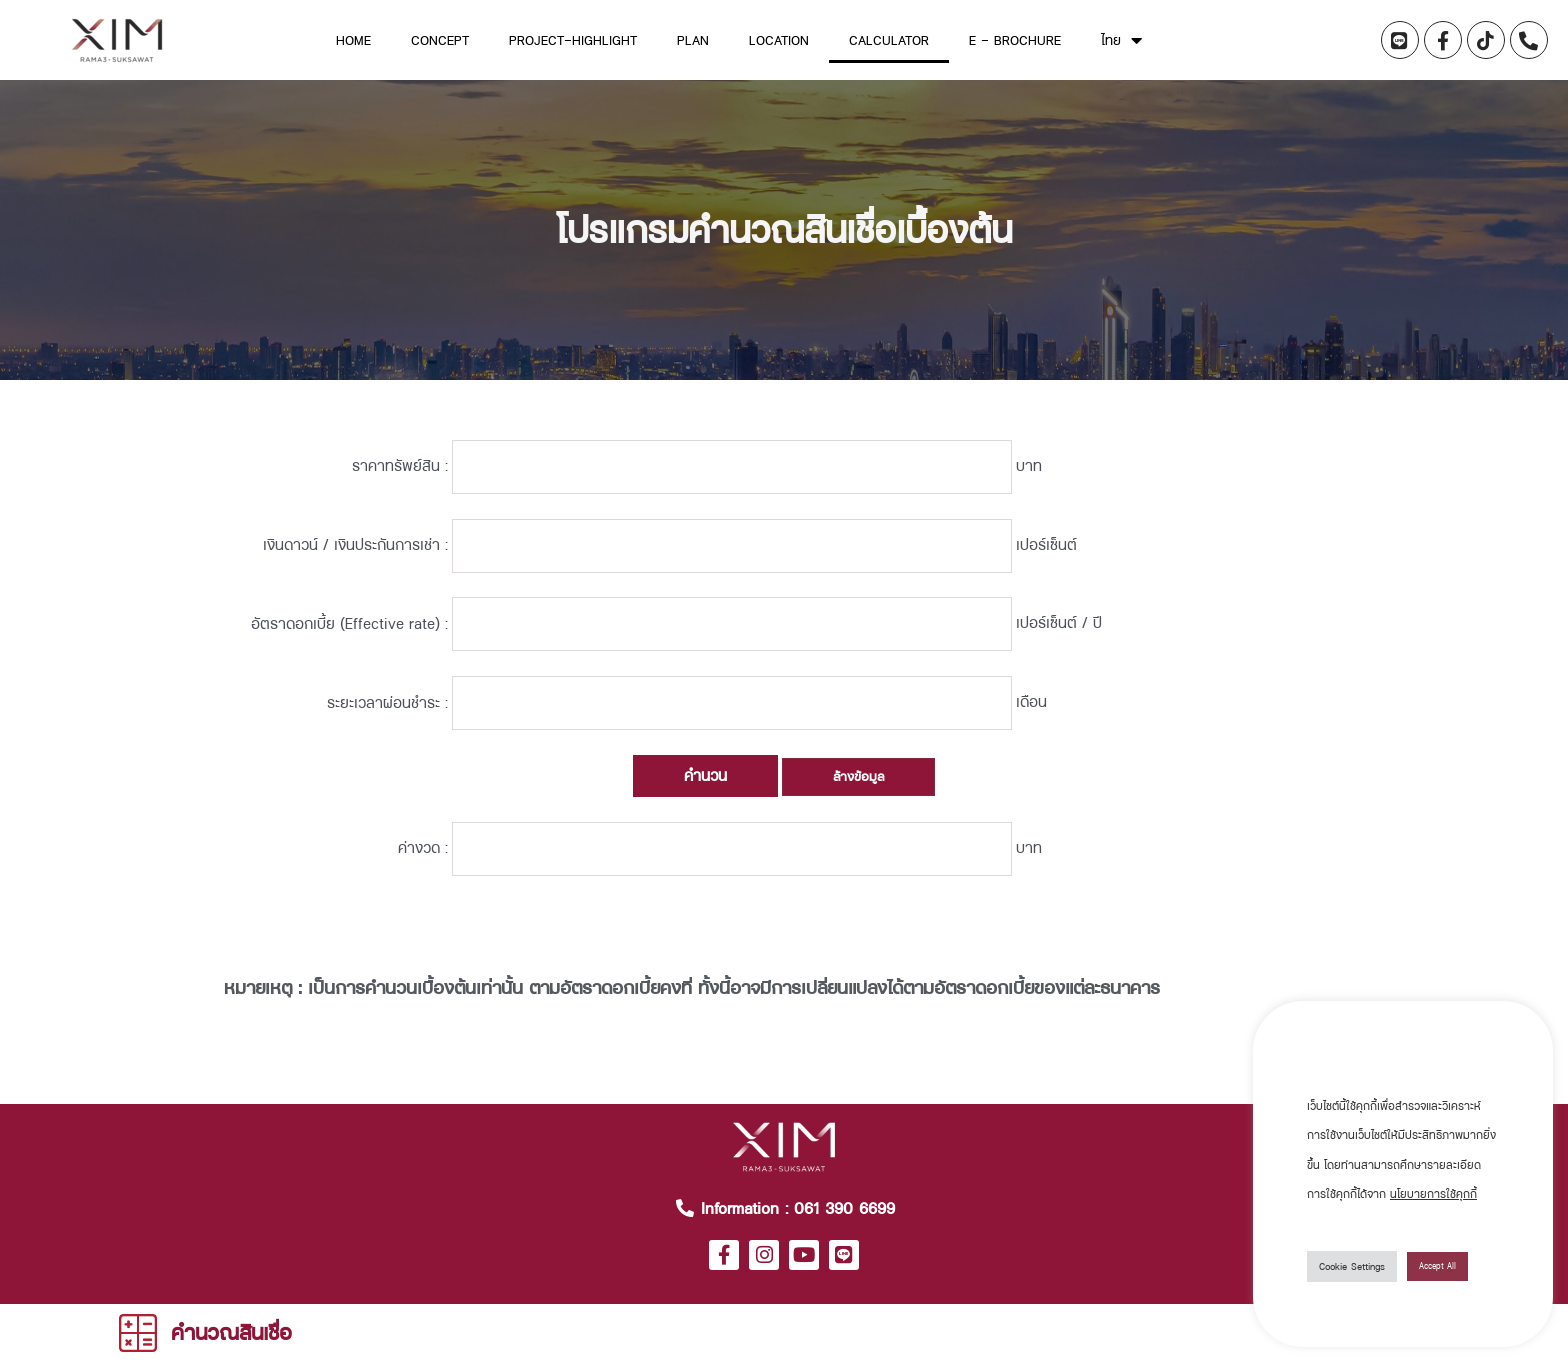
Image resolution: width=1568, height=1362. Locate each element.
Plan (693, 40)
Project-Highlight (573, 40)
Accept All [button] (1437, 1266)
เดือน (1143, 741)
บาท (1141, 472)
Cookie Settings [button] (1352, 1266)
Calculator (889, 40)
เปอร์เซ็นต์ (1158, 562)
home (353, 40)
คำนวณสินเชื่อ (231, 1332)
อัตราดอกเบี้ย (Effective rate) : (349, 652)
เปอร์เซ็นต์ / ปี (1171, 652)
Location (779, 40)
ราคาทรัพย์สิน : (400, 472)
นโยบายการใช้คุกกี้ (1433, 1194)
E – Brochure (1015, 40)
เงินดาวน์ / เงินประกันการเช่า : (355, 562)
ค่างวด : (423, 898)
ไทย (1121, 40)
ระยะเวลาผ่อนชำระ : (387, 741)
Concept (440, 40)
